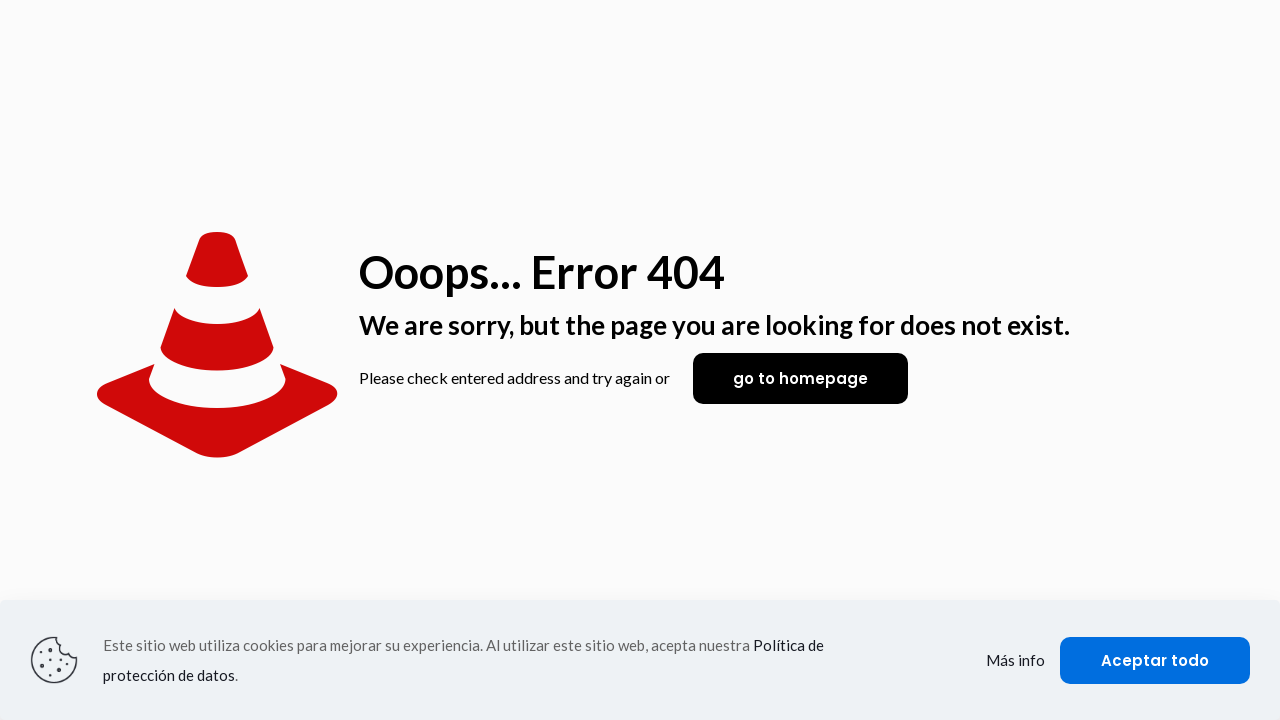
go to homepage (800, 378)
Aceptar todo (1155, 660)
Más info (1015, 660)
